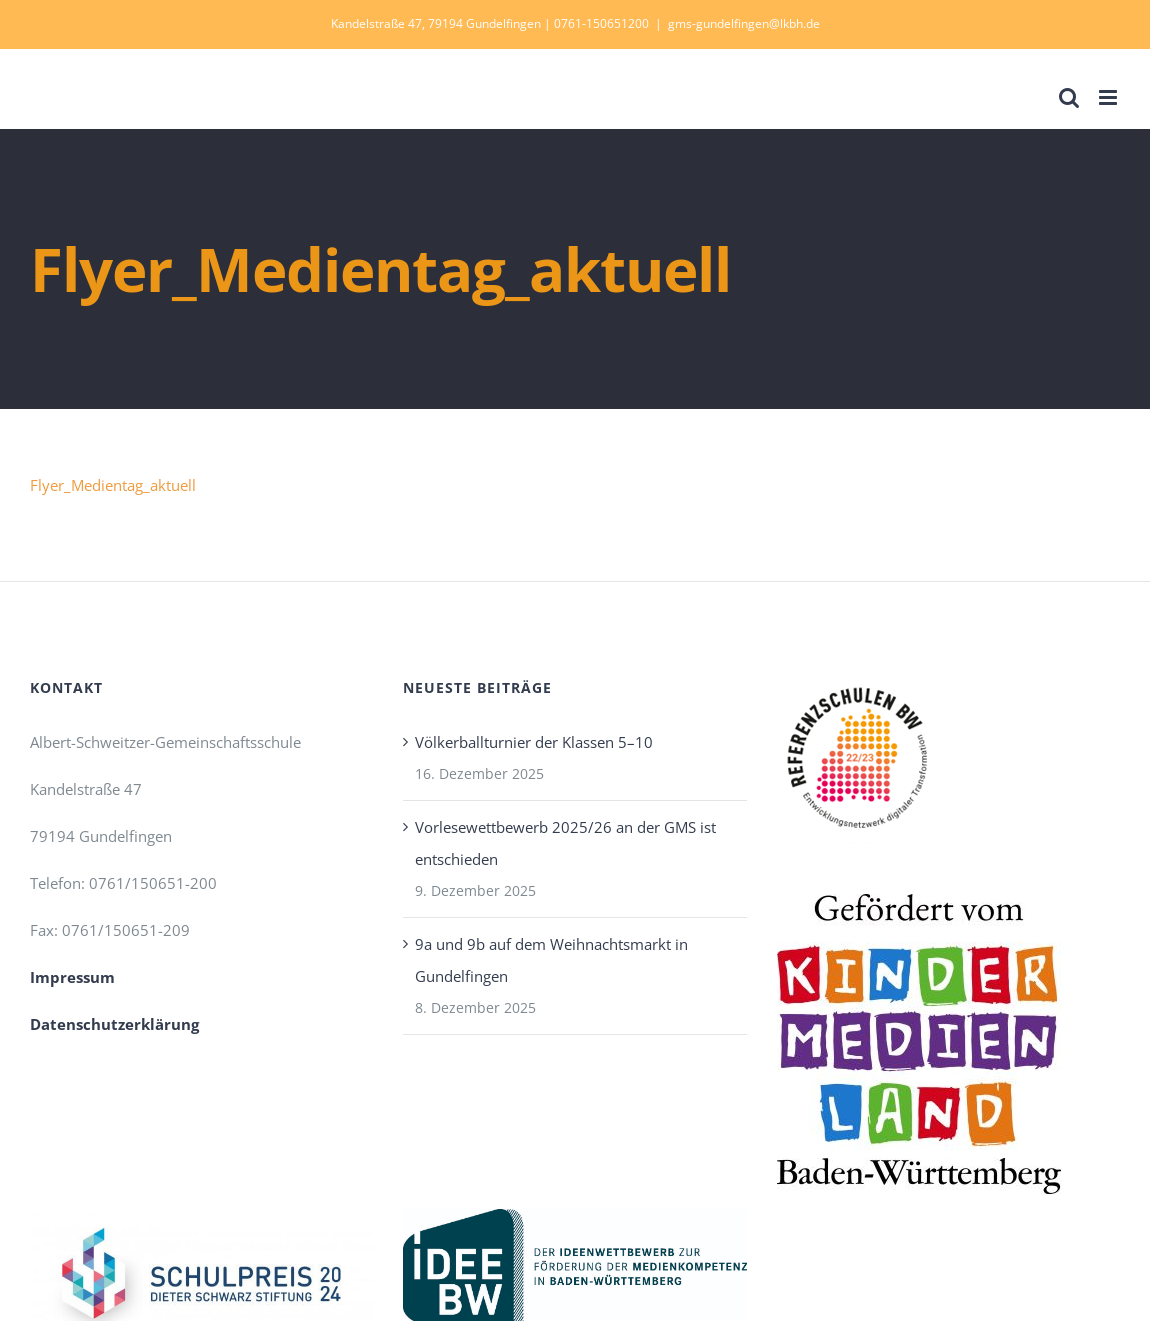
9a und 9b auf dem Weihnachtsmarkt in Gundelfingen (551, 960)
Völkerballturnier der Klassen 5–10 (534, 742)
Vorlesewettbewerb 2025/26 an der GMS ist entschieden (565, 843)
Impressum (72, 977)
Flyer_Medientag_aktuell (113, 485)
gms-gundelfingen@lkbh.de (744, 23)
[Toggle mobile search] (1069, 97)
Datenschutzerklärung (114, 1024)
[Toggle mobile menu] (1109, 97)
